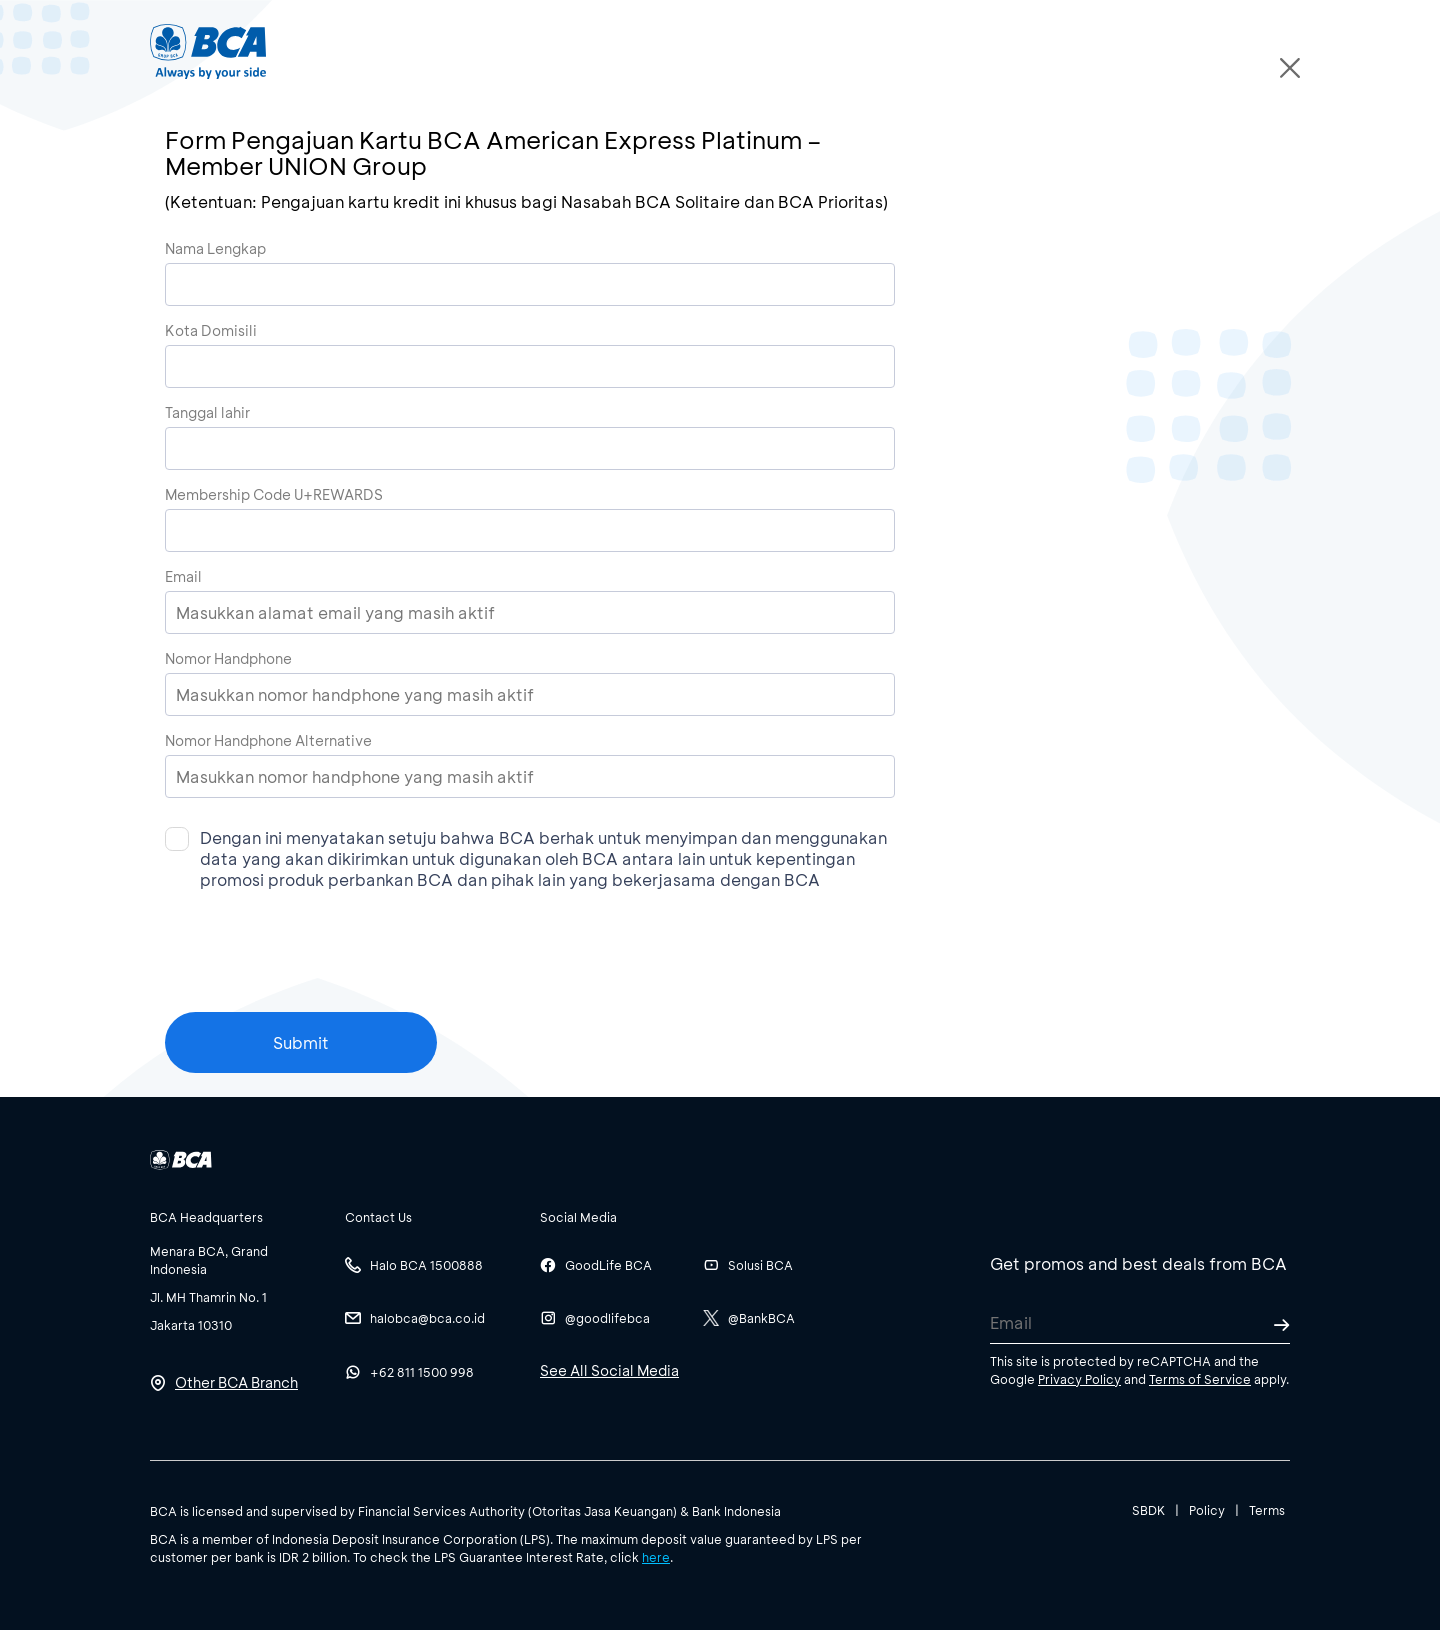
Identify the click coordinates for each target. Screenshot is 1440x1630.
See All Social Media (609, 1370)
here (656, 1557)
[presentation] (317, 973)
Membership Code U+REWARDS (274, 494)
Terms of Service (1200, 1379)
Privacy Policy (1079, 1379)
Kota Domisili (211, 330)
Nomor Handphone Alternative (268, 740)
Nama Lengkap (215, 248)
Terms (1267, 1510)
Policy (1207, 1510)
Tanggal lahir (207, 412)
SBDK (1148, 1510)
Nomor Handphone (228, 658)
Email (183, 576)
